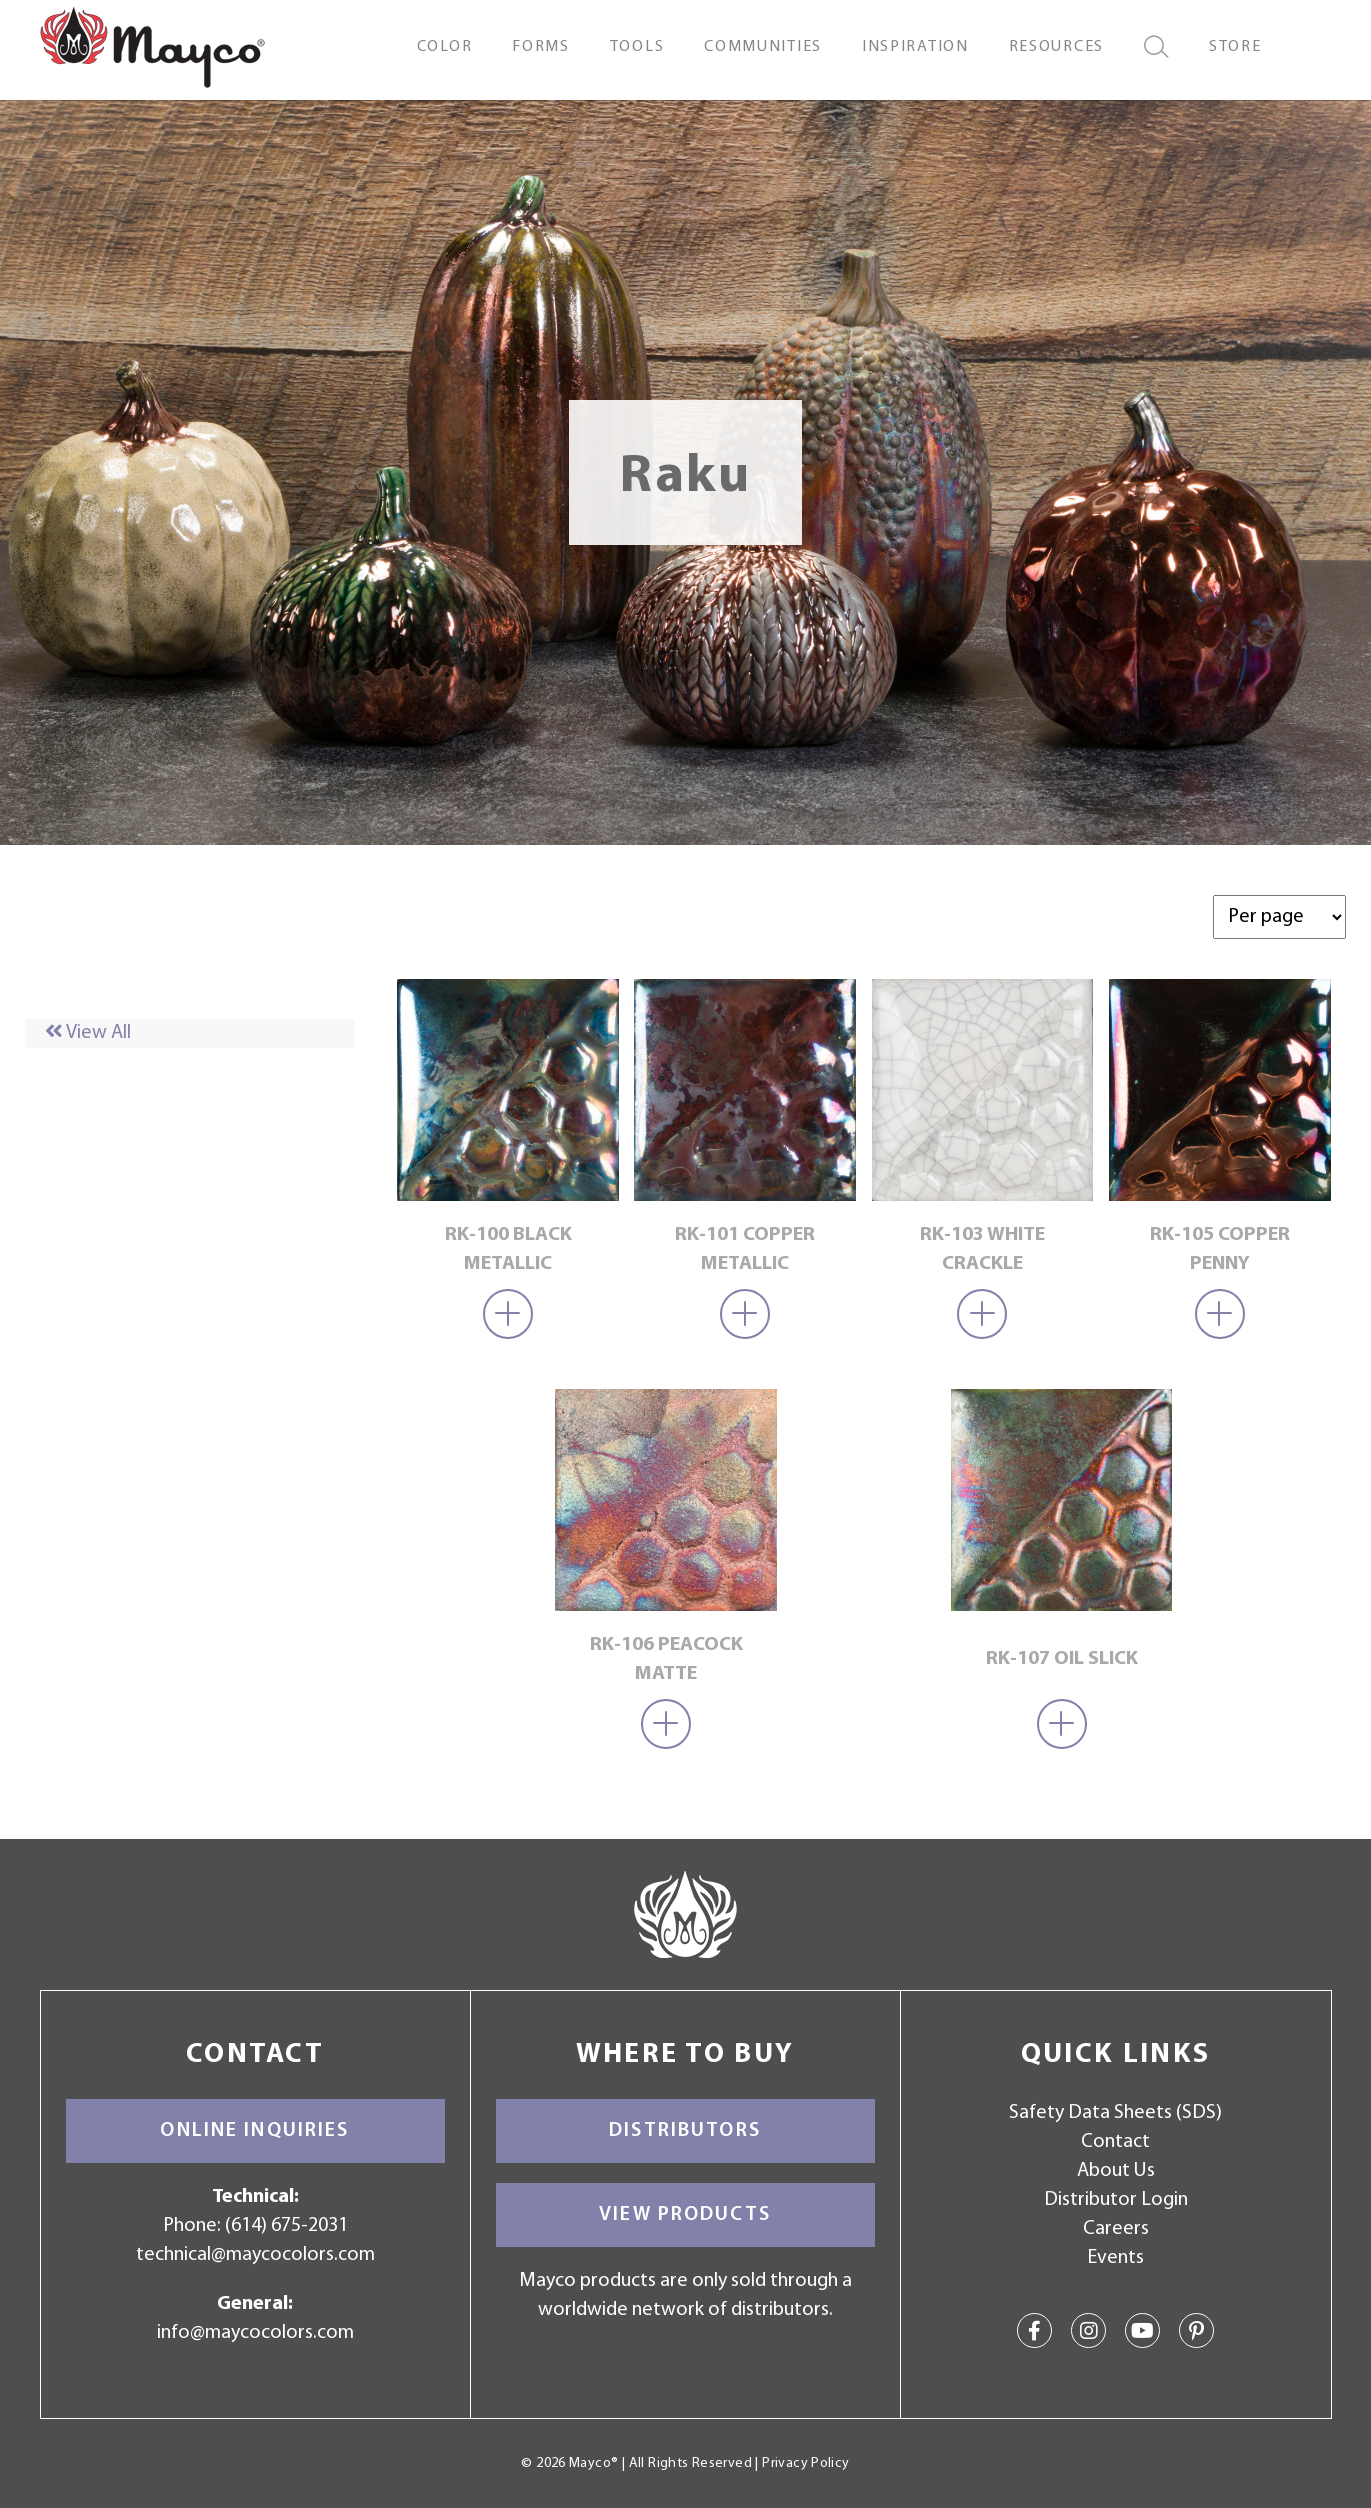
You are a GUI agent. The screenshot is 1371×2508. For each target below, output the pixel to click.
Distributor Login (1116, 2200)
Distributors (685, 2131)
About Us (1116, 2171)
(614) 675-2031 (286, 2226)
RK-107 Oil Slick (1062, 1659)
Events (1115, 2258)
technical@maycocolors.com (255, 2255)
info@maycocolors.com (255, 2333)
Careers (1116, 2229)
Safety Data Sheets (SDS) (1115, 2113)
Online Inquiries (254, 2131)
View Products (685, 2215)
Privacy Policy (805, 2463)
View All (88, 1033)
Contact (1115, 2142)
